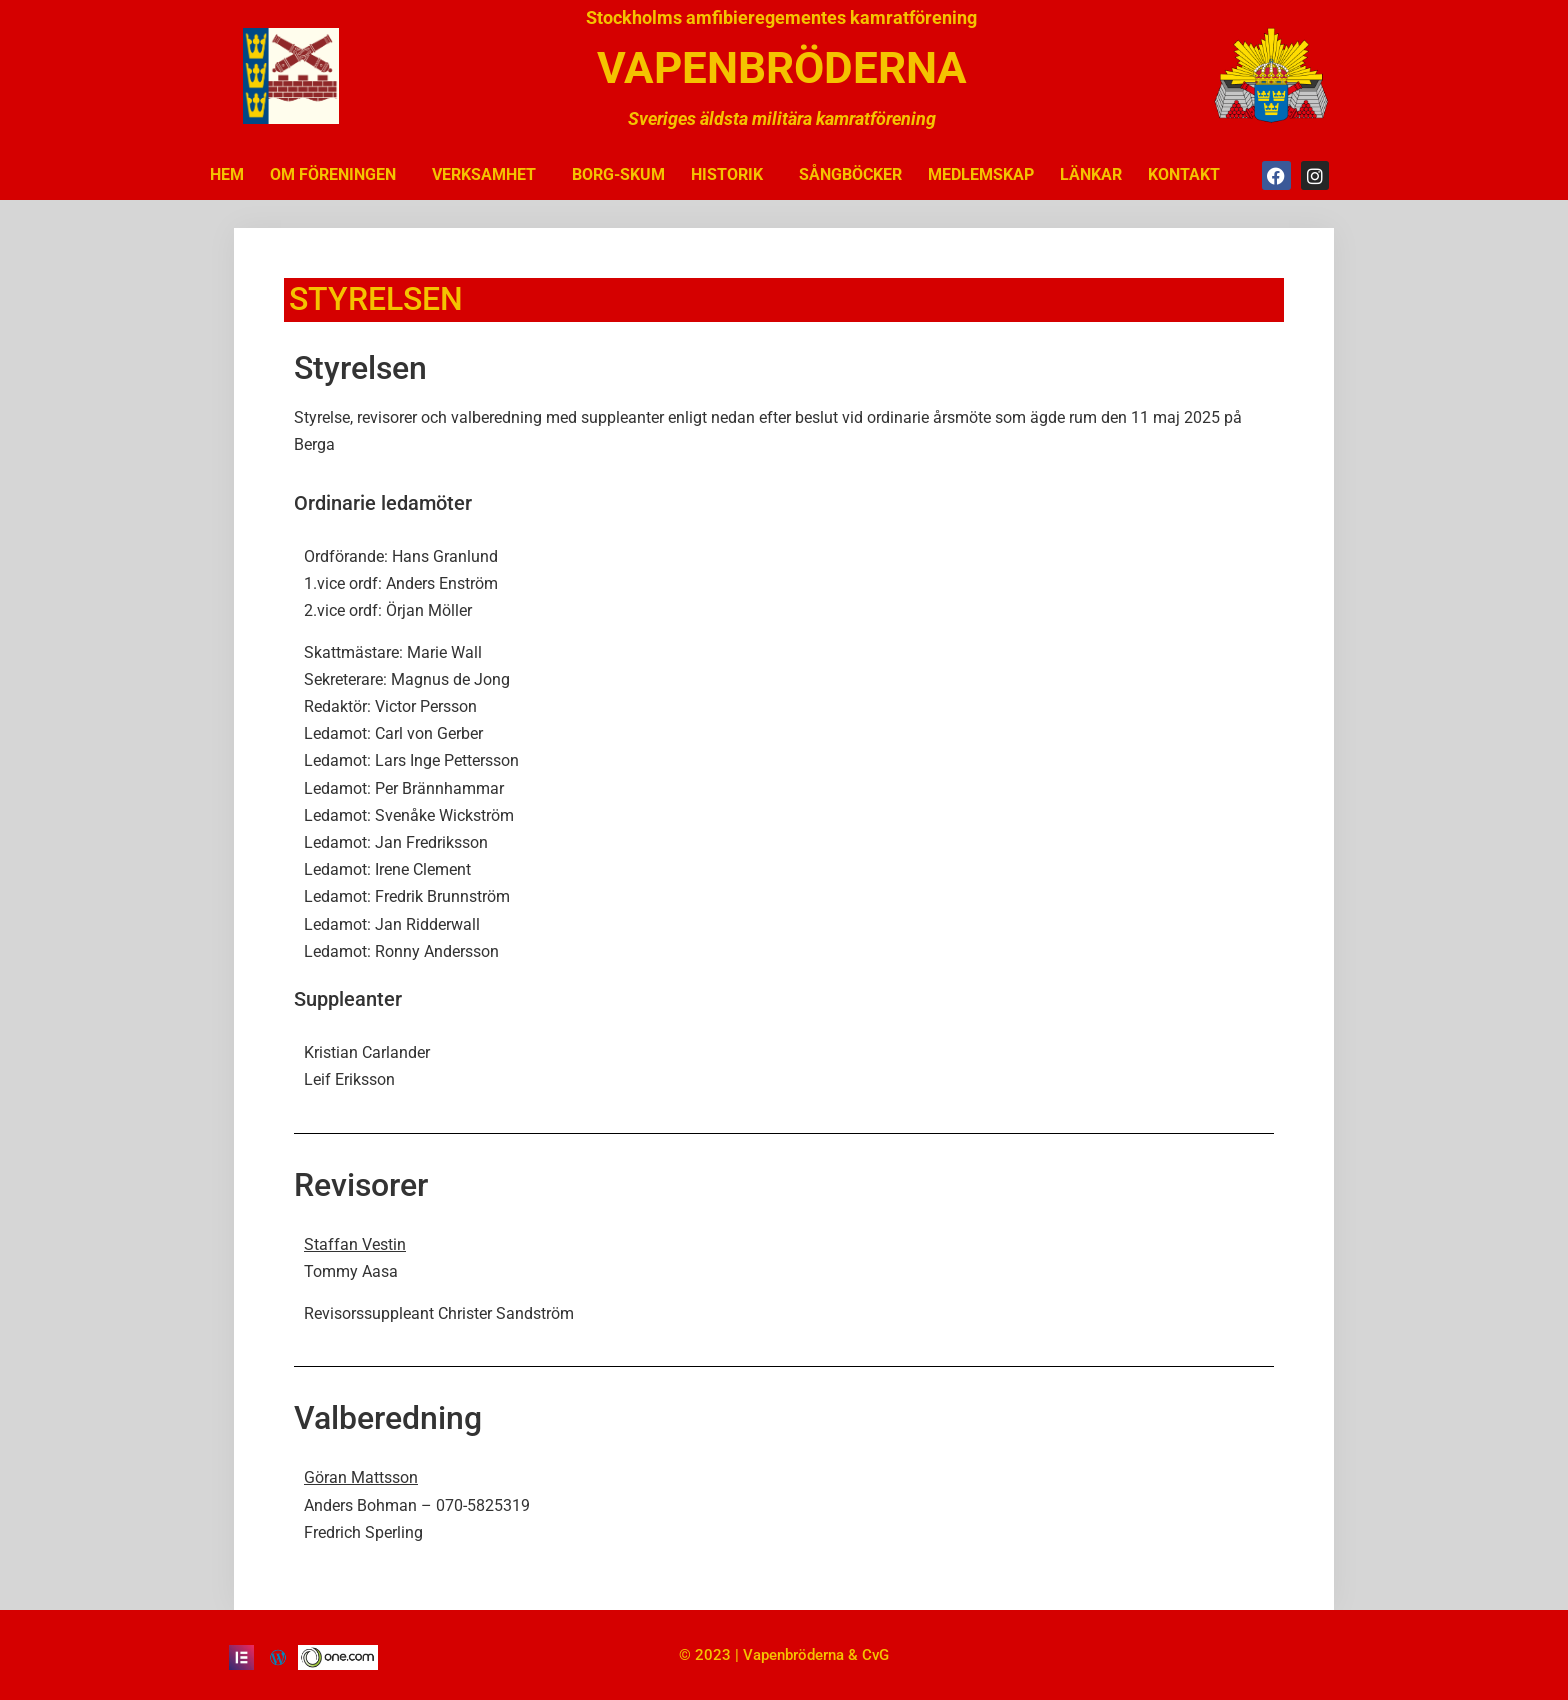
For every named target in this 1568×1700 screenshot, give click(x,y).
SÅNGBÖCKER (850, 174)
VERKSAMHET (489, 175)
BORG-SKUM (618, 174)
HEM (227, 174)
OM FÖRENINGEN (338, 175)
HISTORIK (732, 175)
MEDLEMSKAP (981, 174)
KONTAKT (1184, 174)
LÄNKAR (1091, 174)
